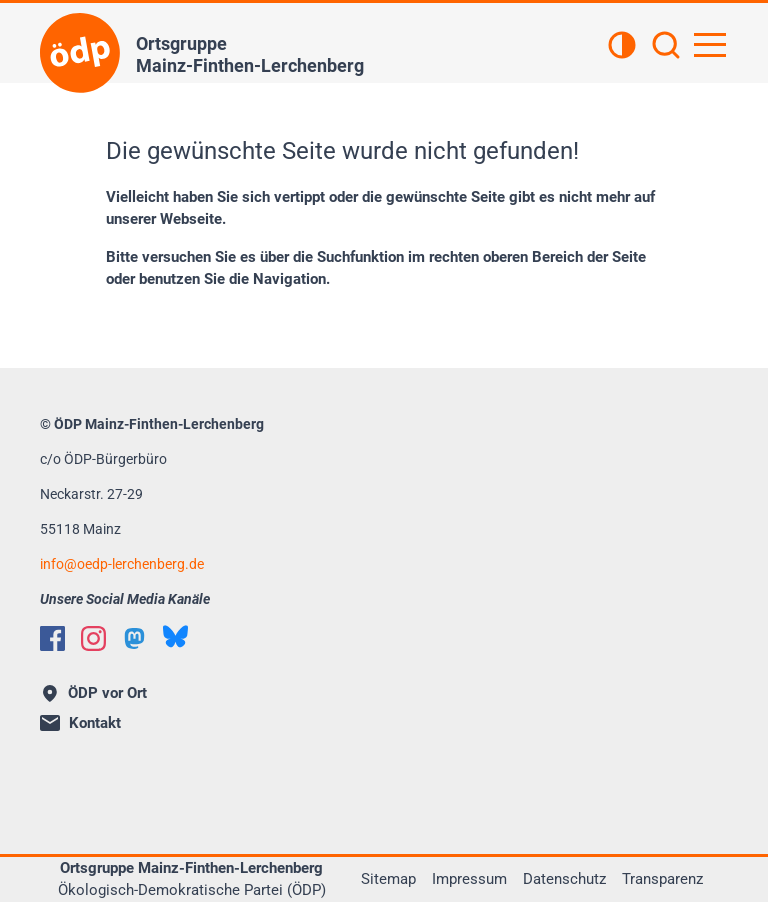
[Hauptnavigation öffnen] (710, 45)
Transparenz (662, 879)
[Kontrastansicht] (622, 47)
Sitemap (388, 879)
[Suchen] (666, 47)
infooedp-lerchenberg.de (122, 564)
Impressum (469, 879)
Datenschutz (564, 879)
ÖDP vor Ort (95, 693)
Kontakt (80, 723)
